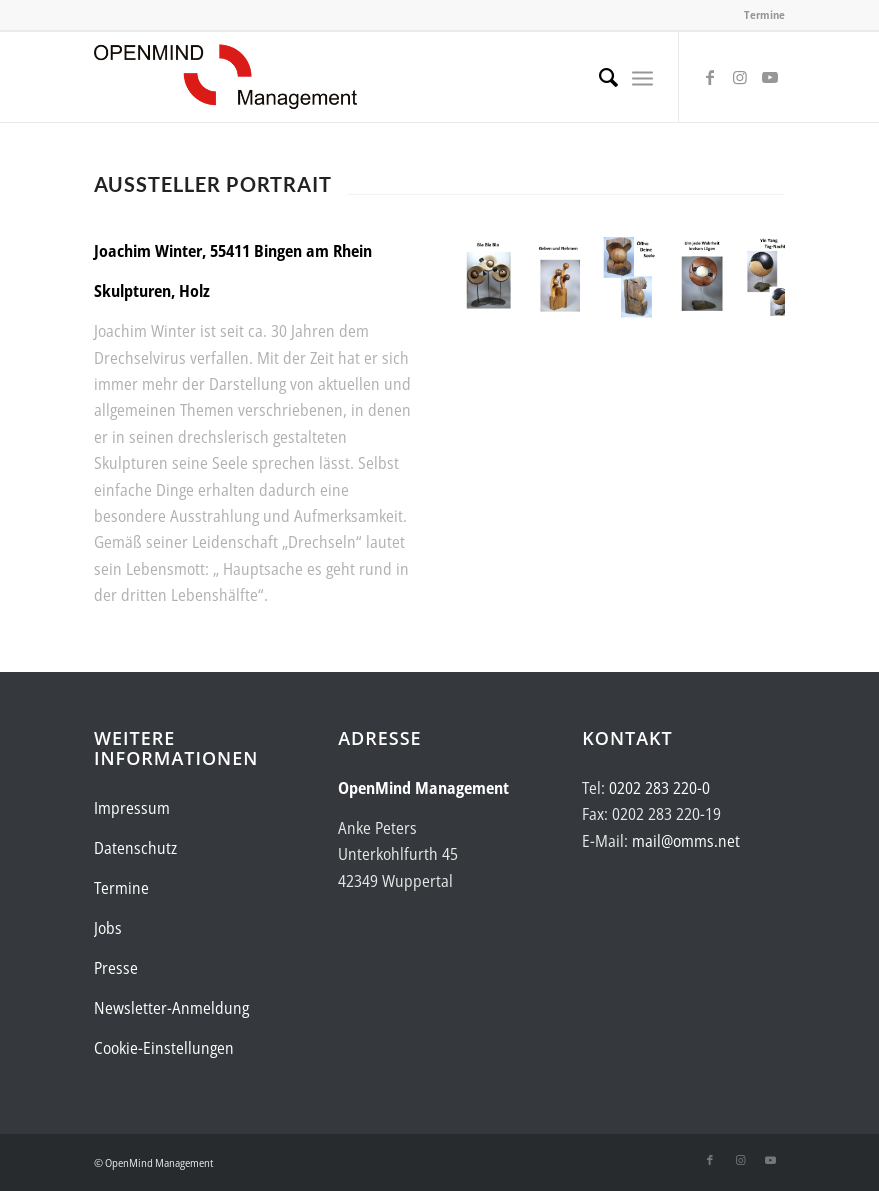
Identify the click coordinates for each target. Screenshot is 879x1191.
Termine (764, 14)
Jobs (108, 928)
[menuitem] (598, 77)
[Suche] (598, 77)
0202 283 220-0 (659, 788)
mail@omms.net (686, 841)
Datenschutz (135, 848)
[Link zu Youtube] (770, 77)
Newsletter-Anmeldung (171, 1008)
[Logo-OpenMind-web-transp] (225, 77)
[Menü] (642, 77)
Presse (116, 968)
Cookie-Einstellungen (164, 1048)
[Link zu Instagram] (740, 77)
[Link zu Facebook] (710, 77)
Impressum (132, 808)
